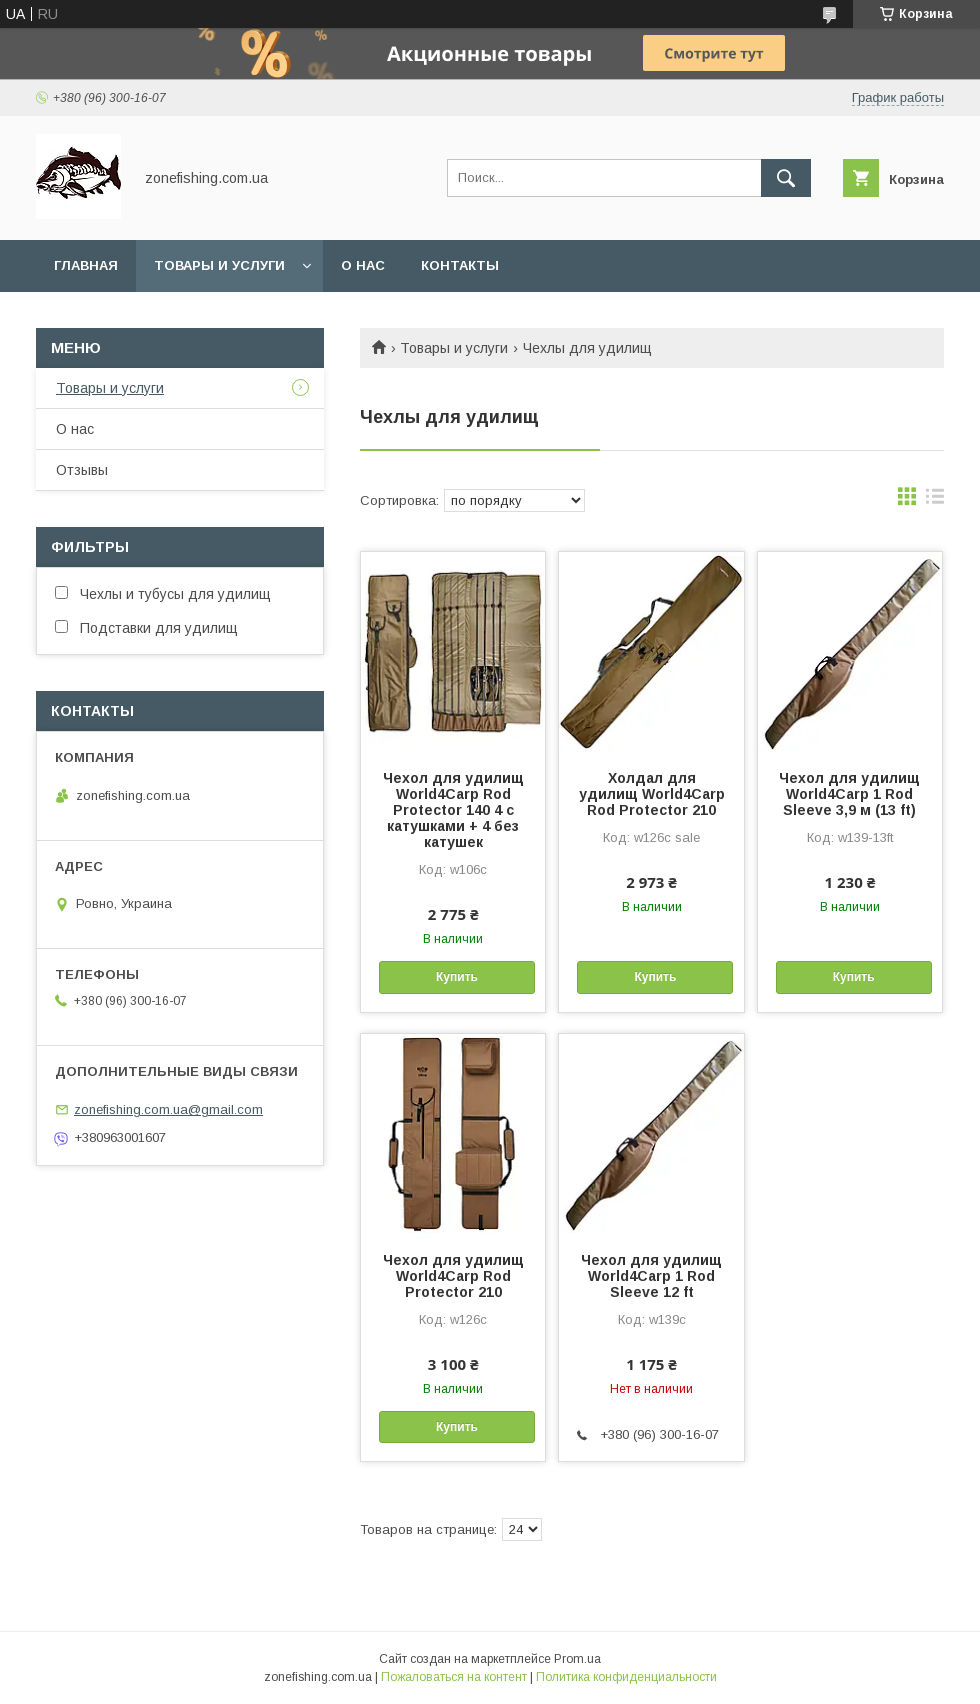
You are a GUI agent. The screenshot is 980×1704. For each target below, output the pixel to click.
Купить (457, 977)
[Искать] (786, 178)
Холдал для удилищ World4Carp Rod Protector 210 (652, 794)
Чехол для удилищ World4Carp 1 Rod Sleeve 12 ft (651, 1276)
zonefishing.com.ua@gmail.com (168, 1109)
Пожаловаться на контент (454, 1677)
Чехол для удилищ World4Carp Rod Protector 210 (453, 1276)
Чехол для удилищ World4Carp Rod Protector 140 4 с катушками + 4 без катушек (453, 810)
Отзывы (82, 470)
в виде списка (935, 501)
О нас (363, 265)
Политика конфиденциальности (626, 1677)
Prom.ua (577, 1659)
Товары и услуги (219, 265)
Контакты (460, 265)
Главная (86, 265)
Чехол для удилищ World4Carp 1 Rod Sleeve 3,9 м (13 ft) (849, 794)
